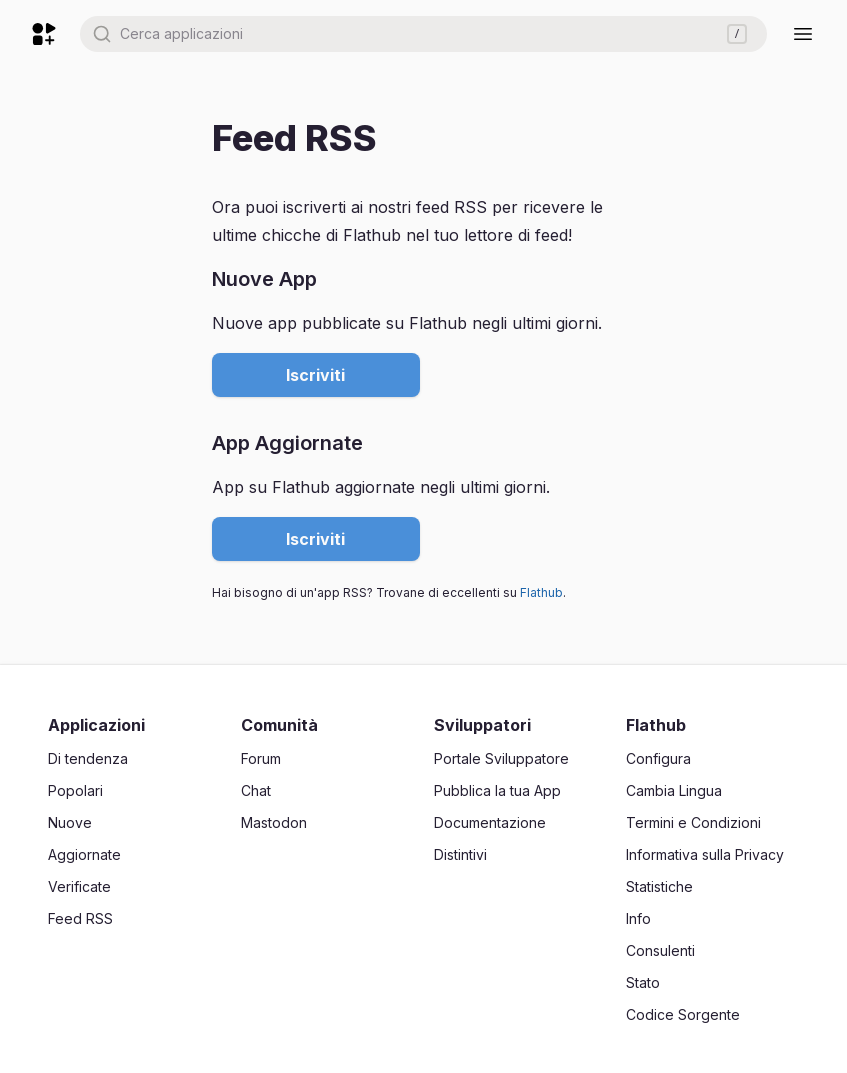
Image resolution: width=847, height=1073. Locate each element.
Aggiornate (84, 854)
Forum (261, 758)
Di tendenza (88, 758)
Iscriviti (315, 375)
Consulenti (660, 950)
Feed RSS (80, 918)
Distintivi (460, 854)
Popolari (75, 790)
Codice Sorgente (683, 1014)
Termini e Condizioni (693, 822)
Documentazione (490, 822)
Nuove (70, 822)
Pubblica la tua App (497, 790)
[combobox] (423, 34)
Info (638, 918)
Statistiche (659, 886)
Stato (643, 982)
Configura (658, 758)
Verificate (79, 886)
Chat (256, 790)
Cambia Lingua (674, 790)
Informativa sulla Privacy (705, 854)
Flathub (541, 592)
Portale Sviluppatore (501, 758)
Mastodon (274, 822)
